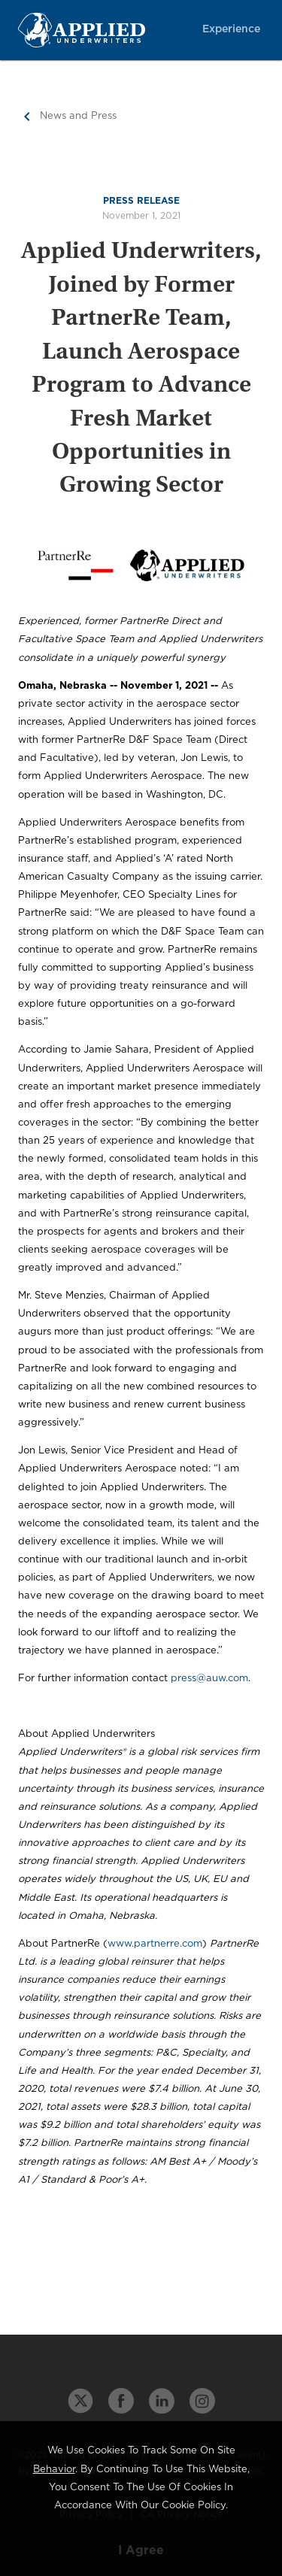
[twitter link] (80, 2401)
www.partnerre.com (155, 1944)
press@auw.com (209, 1678)
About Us (232, 210)
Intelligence (229, 89)
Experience (231, 29)
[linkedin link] (161, 2401)
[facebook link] (121, 2401)
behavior (54, 2469)
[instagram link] (202, 2401)
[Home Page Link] (102, 30)
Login (245, 270)
